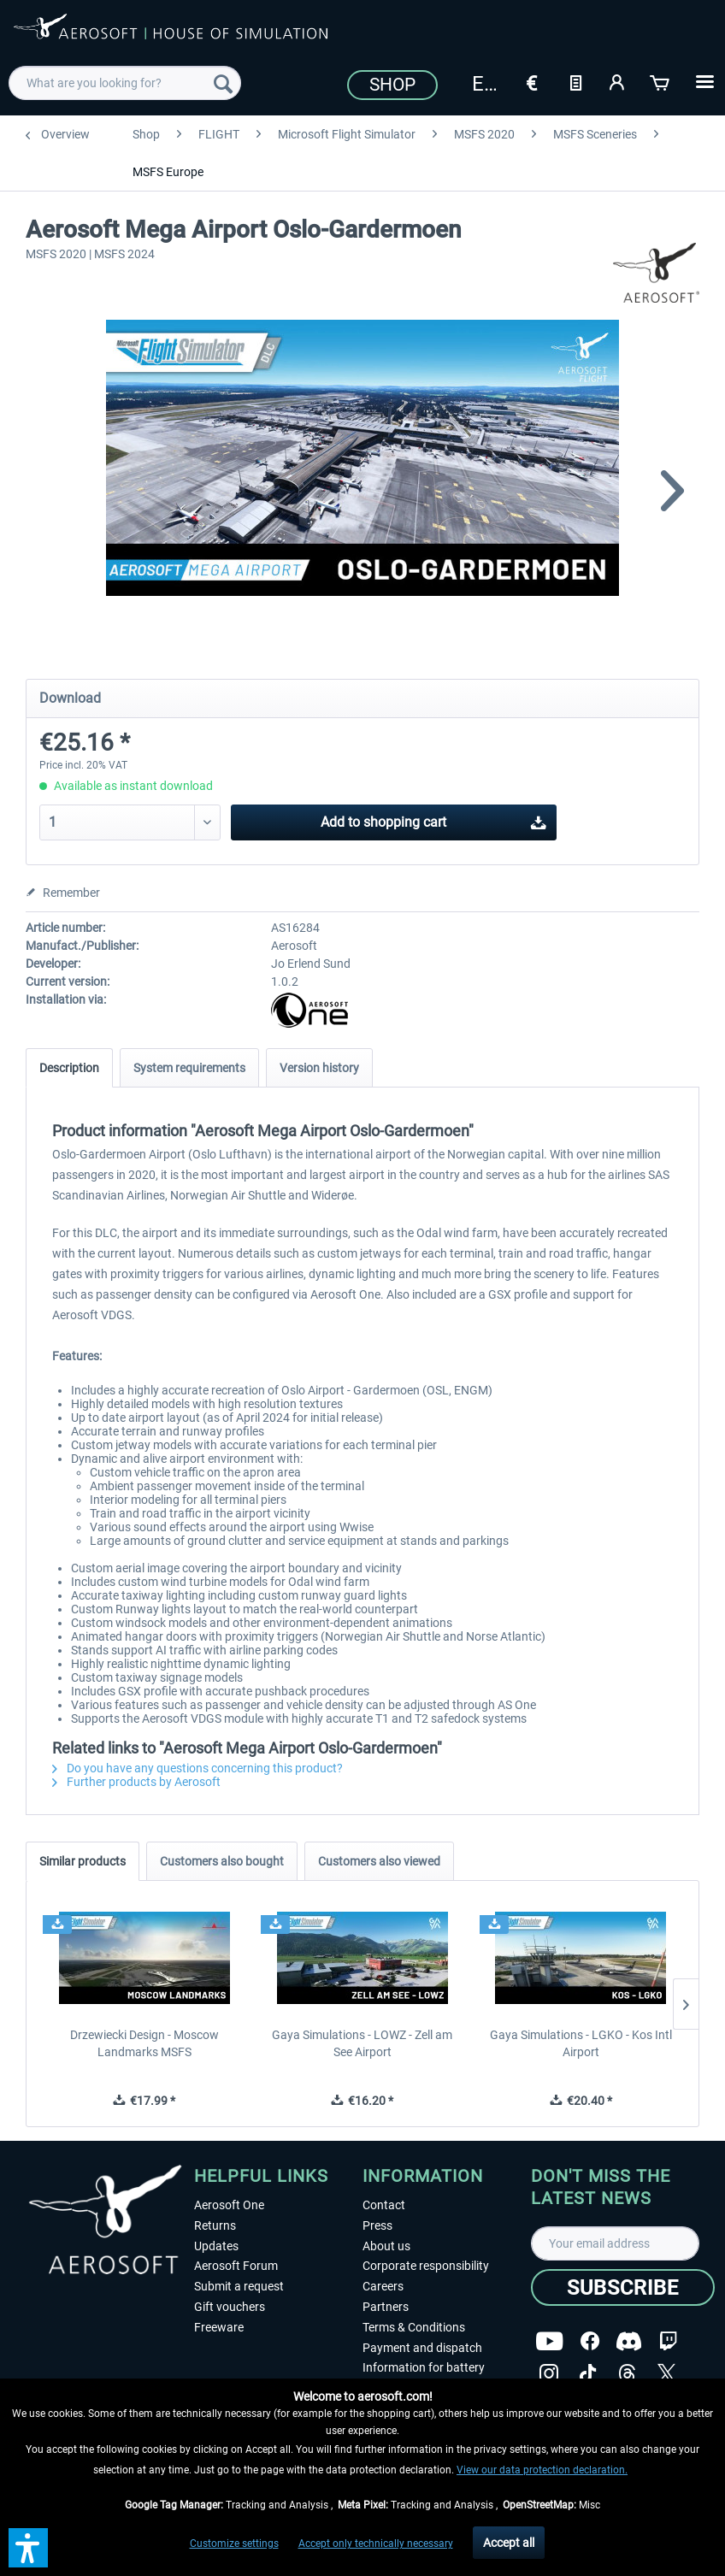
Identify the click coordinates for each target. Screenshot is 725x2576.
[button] (28, 2547)
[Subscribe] (623, 2287)
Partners (385, 2307)
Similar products (82, 1861)
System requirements (189, 1068)
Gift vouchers (229, 2307)
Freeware (219, 2327)
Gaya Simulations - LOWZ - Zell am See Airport (362, 2043)
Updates (216, 2246)
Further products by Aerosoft (136, 1782)
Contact (383, 2205)
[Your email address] (615, 2243)
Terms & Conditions (413, 2327)
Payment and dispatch (422, 2348)
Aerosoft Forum (236, 2265)
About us (386, 2246)
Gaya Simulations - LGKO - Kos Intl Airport (581, 2043)
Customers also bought (222, 1861)
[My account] (618, 81)
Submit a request (239, 2286)
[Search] (223, 83)
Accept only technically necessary (375, 2543)
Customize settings (234, 2543)
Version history (319, 1068)
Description (69, 1068)
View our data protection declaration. (542, 2470)
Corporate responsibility (425, 2265)
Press (377, 2225)
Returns (215, 2225)
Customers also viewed (379, 1861)
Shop (392, 84)
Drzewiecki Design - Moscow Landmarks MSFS (144, 2043)
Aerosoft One (229, 2205)
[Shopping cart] (661, 81)
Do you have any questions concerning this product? (197, 1768)
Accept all (508, 2542)
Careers (383, 2286)
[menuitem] (124, 83)
